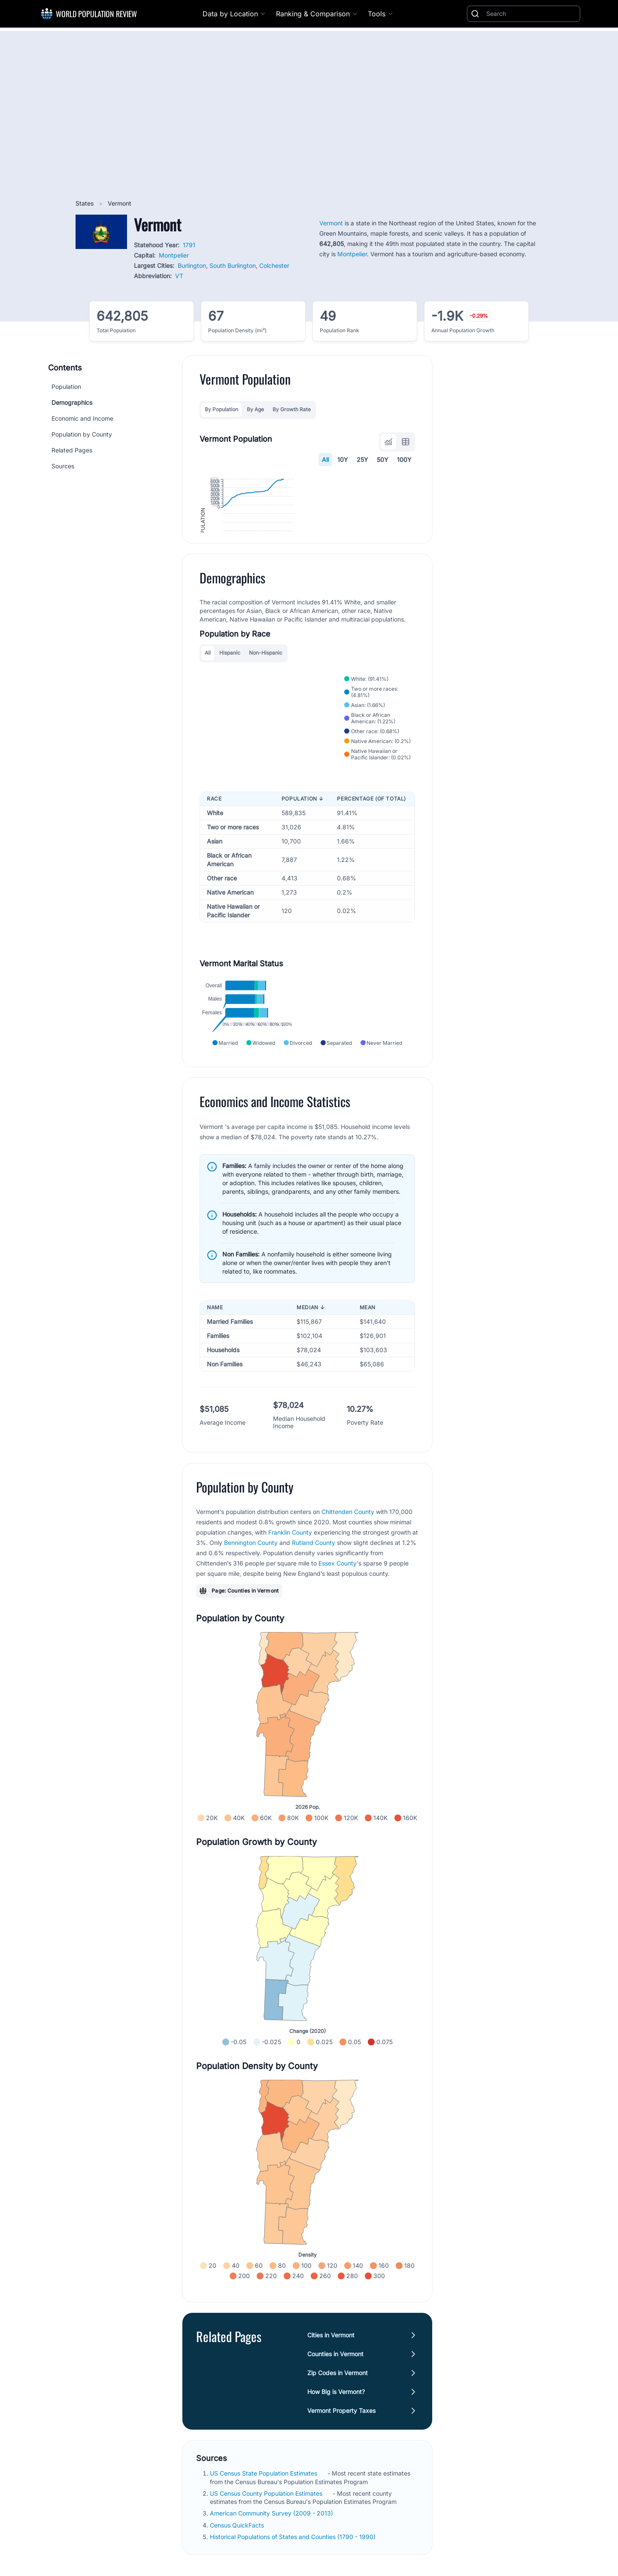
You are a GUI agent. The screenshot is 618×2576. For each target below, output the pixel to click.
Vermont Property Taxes (341, 2512)
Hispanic (229, 737)
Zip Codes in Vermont (337, 2474)
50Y (382, 459)
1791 (189, 245)
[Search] (531, 13)
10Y (342, 459)
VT (179, 275)
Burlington (192, 265)
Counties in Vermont (335, 2455)
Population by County (82, 434)
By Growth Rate (292, 409)
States (85, 203)
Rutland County (313, 1644)
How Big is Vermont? (336, 2493)
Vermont (331, 223)
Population (66, 386)
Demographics (72, 402)
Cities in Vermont (330, 2436)
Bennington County (251, 1644)
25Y (362, 459)
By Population (221, 409)
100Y (404, 459)
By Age (255, 409)
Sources (63, 466)
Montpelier (174, 255)
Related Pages (72, 450)
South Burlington (232, 265)
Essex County (337, 1665)
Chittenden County (347, 1613)
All (325, 459)
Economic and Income (82, 418)
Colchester (274, 265)
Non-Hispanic (265, 737)
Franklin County (290, 1634)
